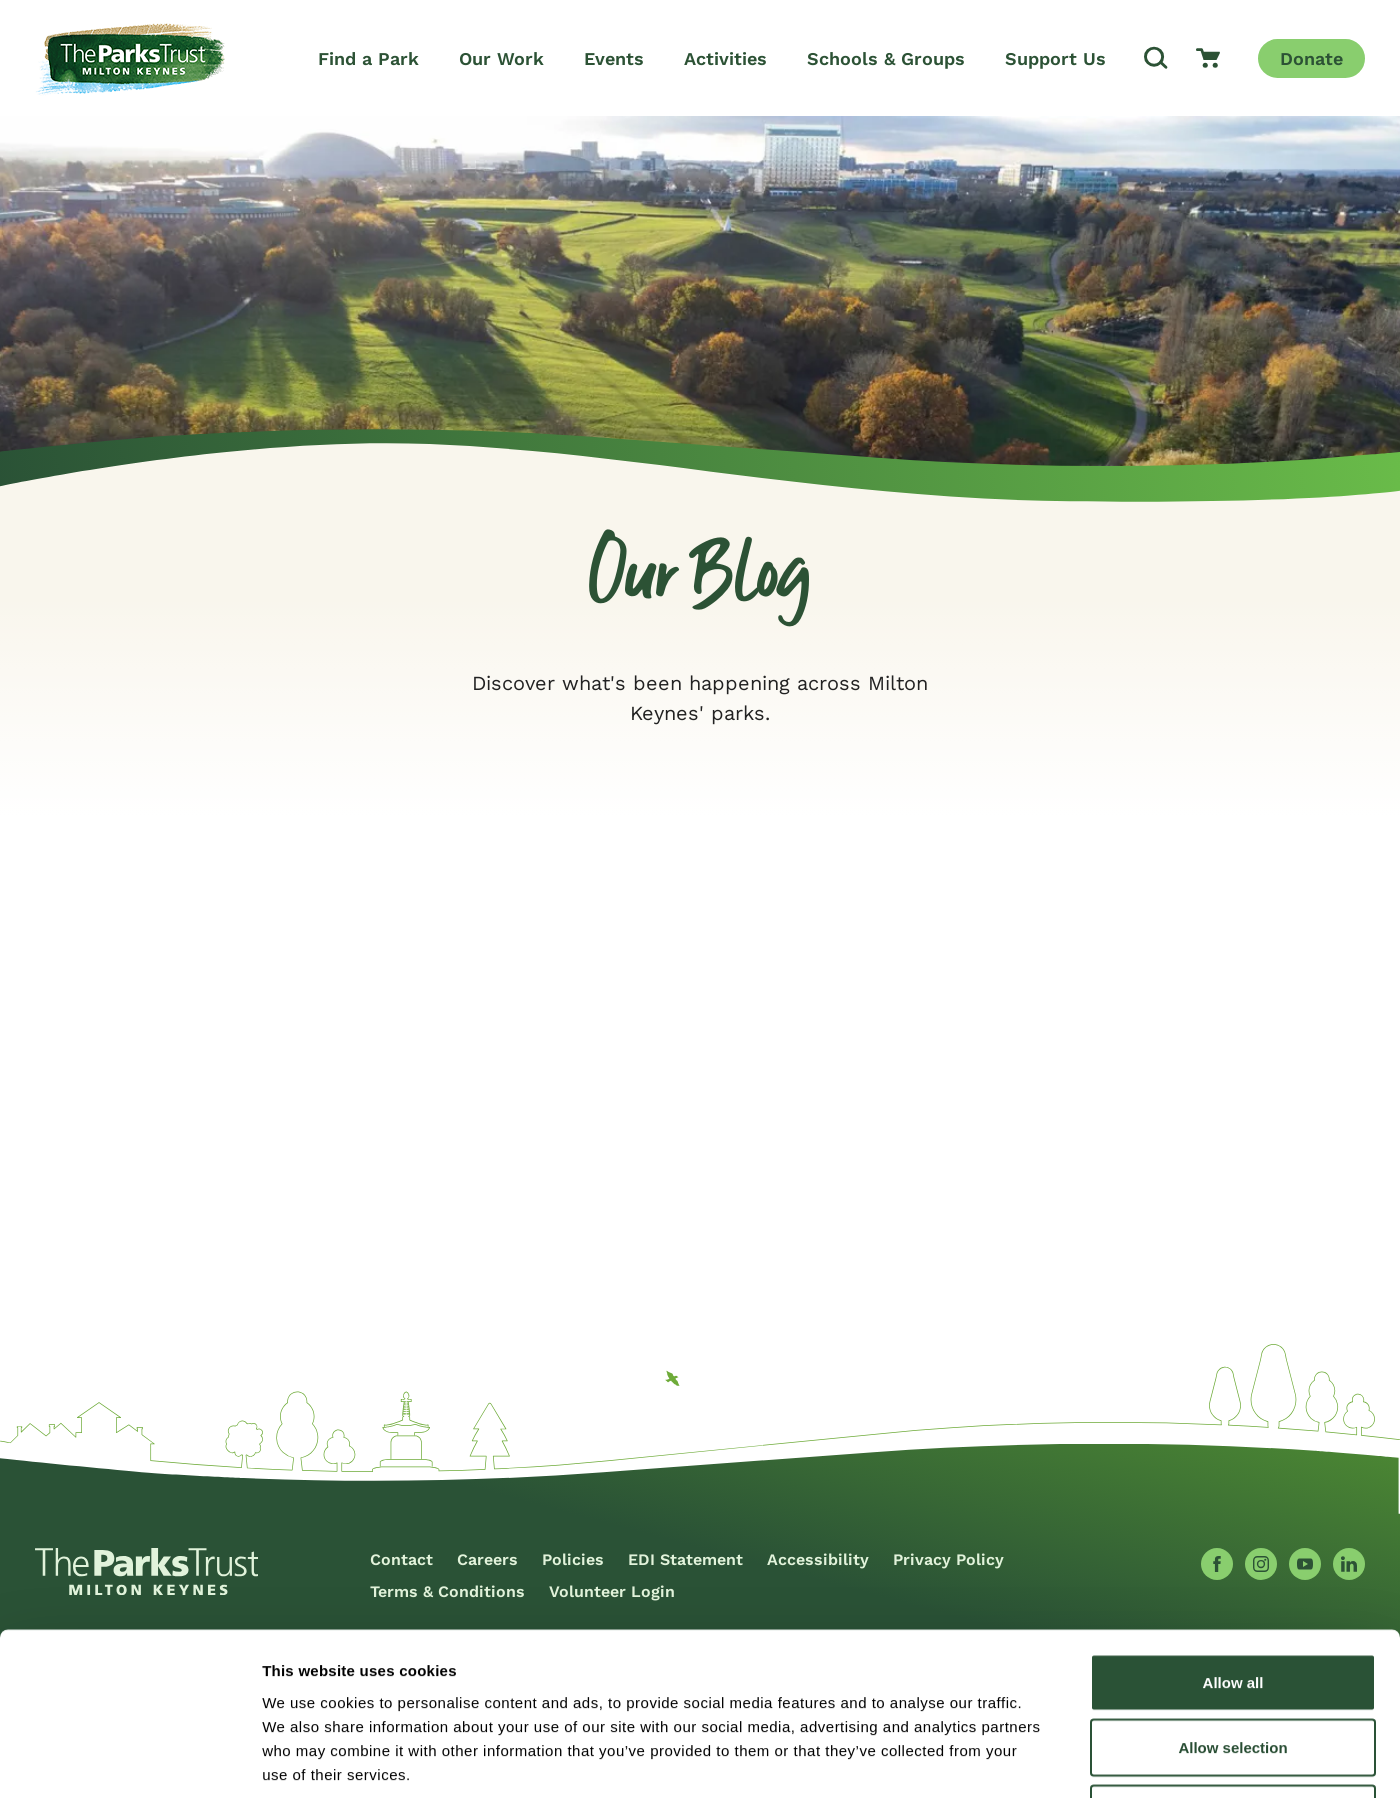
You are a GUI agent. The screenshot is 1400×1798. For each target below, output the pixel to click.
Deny (1233, 1666)
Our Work (501, 58)
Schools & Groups (886, 58)
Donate (1311, 58)
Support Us (1055, 58)
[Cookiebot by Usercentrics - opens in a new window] (129, 1759)
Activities (725, 58)
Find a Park (368, 58)
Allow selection (1232, 1601)
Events (614, 58)
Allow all (1233, 1535)
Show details (1049, 1758)
